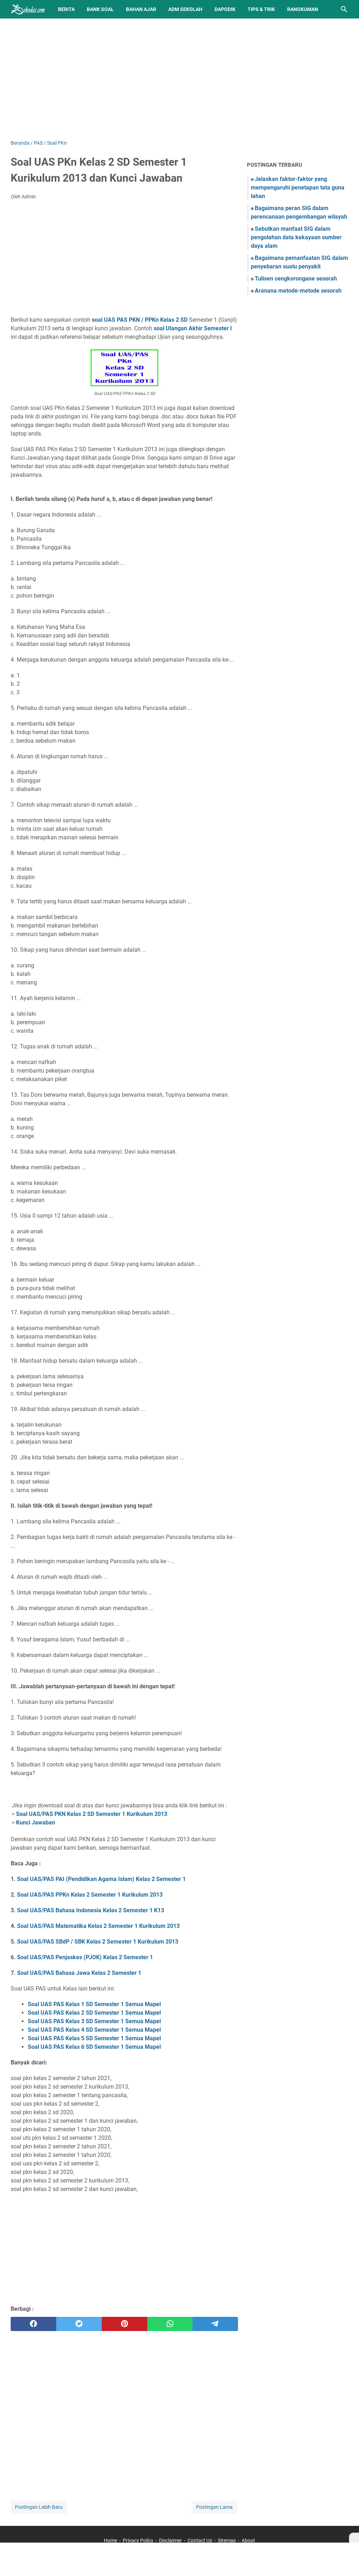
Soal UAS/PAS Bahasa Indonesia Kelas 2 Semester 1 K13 (90, 1910)
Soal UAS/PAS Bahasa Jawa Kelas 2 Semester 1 (79, 1973)
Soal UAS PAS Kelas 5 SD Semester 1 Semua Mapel (94, 2038)
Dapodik (225, 9)
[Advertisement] (179, 79)
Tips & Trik (261, 9)
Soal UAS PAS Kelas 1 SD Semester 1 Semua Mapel (94, 2004)
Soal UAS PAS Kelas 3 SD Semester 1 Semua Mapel (94, 2021)
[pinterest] (124, 2324)
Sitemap (227, 2540)
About (248, 2540)
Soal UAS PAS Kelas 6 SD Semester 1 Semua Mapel (94, 2046)
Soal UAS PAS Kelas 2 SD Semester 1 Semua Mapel (94, 2012)
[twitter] (79, 2324)
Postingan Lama (214, 2507)
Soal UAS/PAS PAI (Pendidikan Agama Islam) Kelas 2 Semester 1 (101, 1879)
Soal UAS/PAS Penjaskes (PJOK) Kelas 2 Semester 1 (85, 1957)
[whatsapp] (170, 2324)
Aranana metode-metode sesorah (298, 290)
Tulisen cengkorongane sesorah (296, 278)
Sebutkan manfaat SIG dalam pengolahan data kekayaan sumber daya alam (296, 237)
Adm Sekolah (185, 9)
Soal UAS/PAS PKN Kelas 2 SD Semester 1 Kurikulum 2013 (91, 1814)
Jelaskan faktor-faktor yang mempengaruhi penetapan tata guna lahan (297, 187)
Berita (66, 9)
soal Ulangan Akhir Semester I (193, 328)
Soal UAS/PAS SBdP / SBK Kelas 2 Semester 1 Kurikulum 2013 (97, 1941)
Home (110, 2540)
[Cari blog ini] (344, 9)
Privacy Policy (138, 2540)
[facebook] (33, 2324)
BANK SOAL (100, 9)
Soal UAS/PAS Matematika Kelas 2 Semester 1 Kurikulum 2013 (98, 1926)
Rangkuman (302, 9)
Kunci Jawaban (35, 1822)
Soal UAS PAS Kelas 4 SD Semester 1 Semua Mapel (94, 2029)
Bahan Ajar (141, 9)
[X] (354, 2538)
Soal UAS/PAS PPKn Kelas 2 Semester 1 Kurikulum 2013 (90, 1894)
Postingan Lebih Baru (39, 2507)
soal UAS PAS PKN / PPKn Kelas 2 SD (140, 319)
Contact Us (200, 2540)
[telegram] (215, 2324)
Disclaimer (170, 2540)
